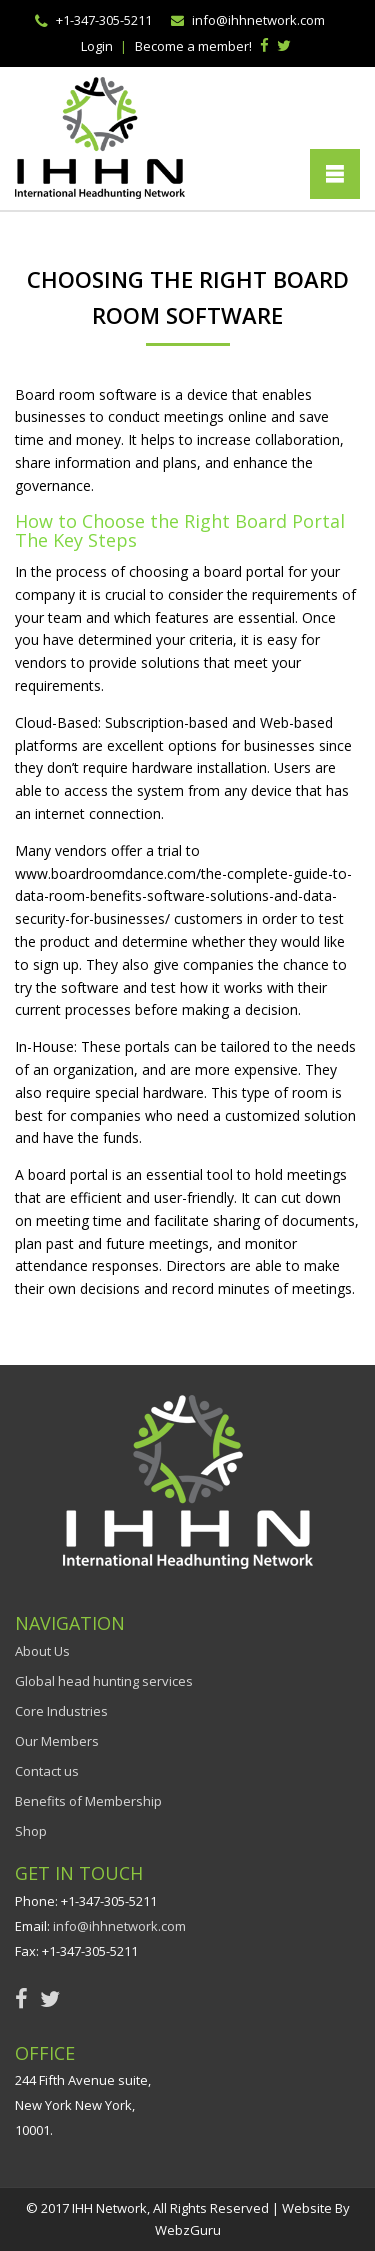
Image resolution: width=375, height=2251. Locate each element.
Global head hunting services (104, 1681)
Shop (31, 1831)
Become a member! (193, 46)
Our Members (57, 1741)
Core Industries (61, 1711)
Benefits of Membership (88, 1801)
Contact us (47, 1771)
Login (97, 46)
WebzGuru (188, 2230)
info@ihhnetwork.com (258, 20)
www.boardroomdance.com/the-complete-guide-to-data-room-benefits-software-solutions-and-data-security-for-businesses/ (183, 896)
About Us (42, 1651)
